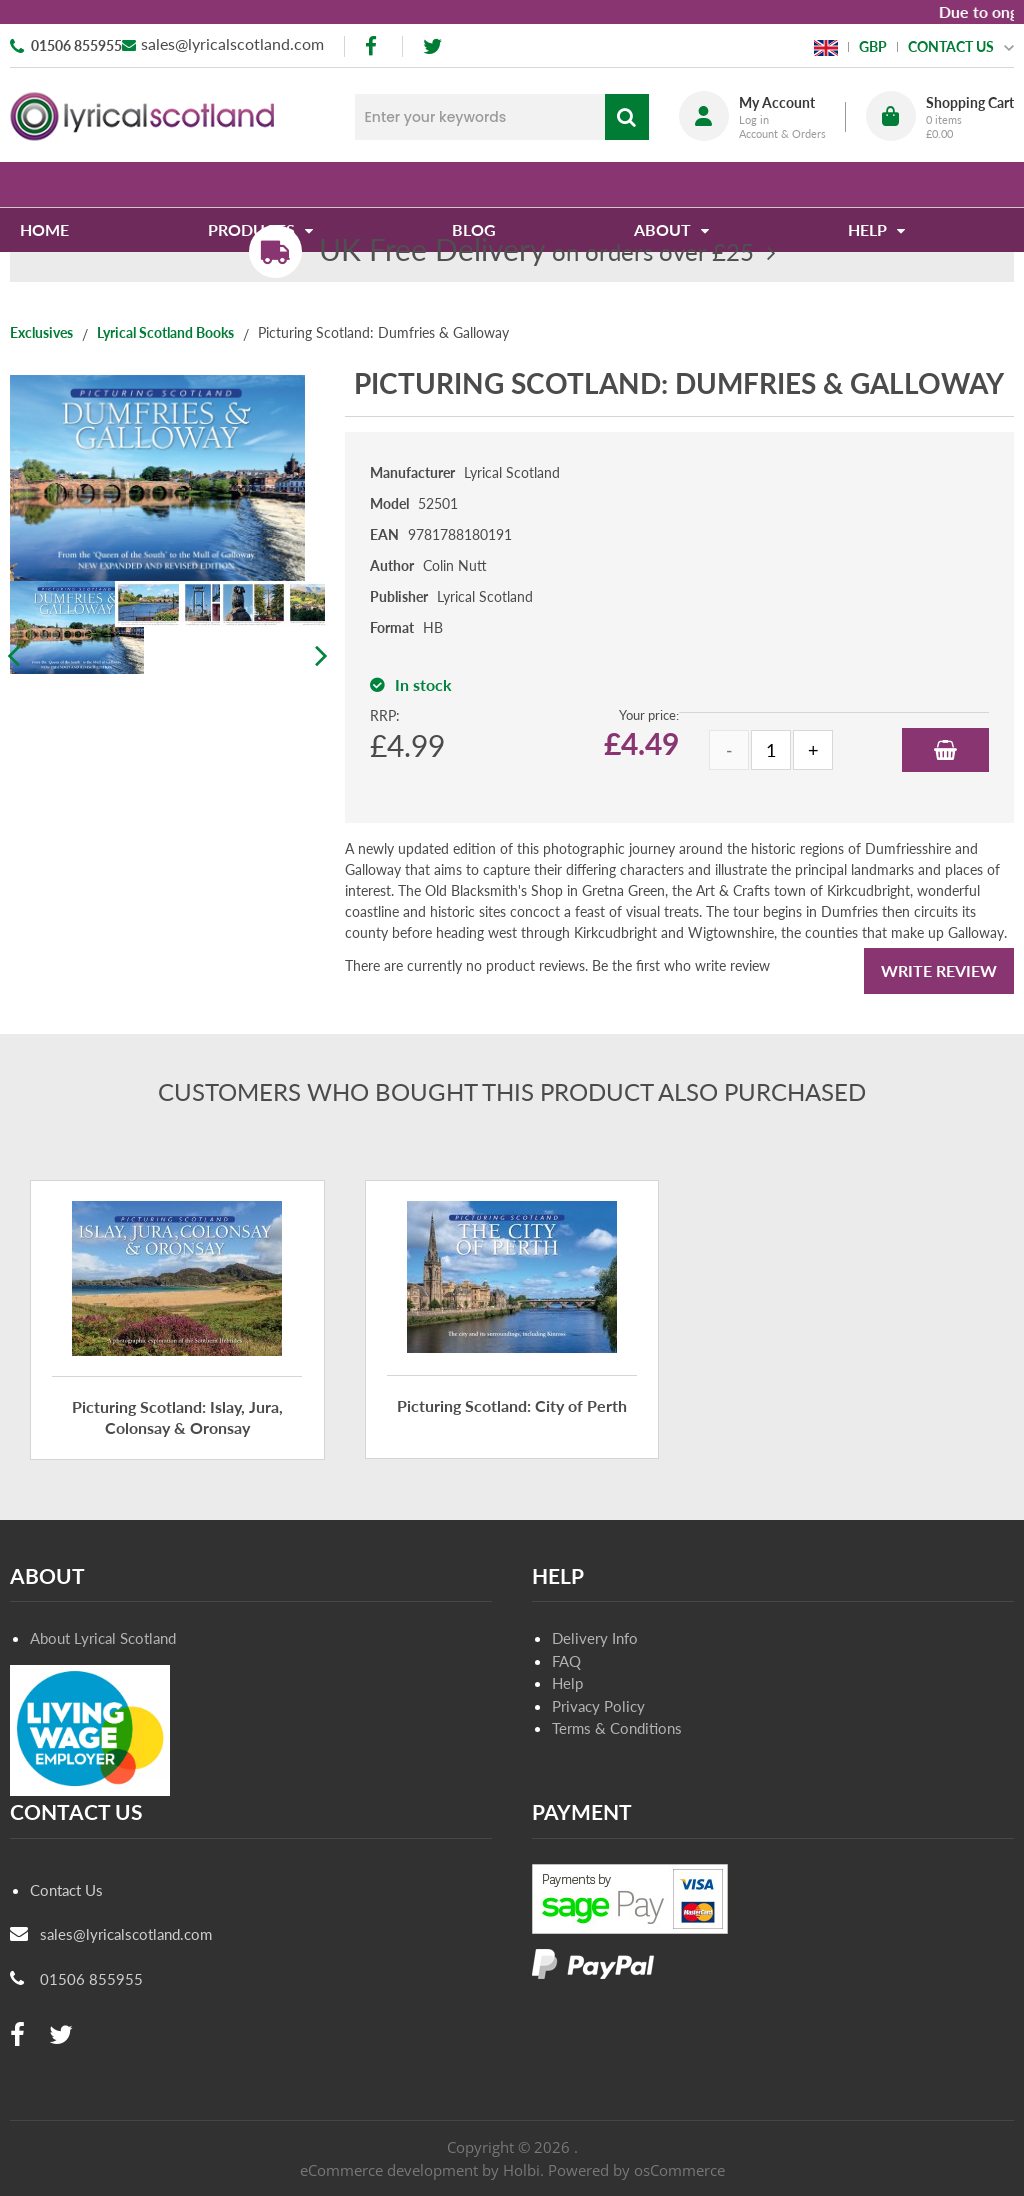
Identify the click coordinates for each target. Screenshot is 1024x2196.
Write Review (939, 970)
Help (567, 1683)
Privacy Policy (598, 1706)
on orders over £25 (536, 251)
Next (320, 656)
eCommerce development (389, 2170)
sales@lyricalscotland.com (232, 43)
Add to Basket (945, 750)
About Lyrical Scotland (103, 1638)
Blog (476, 184)
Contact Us (66, 1890)
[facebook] (373, 46)
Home (54, 184)
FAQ (566, 1661)
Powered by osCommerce (636, 2170)
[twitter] (432, 46)
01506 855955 (76, 45)
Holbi (521, 2170)
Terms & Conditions (617, 1728)
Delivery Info (595, 1638)
